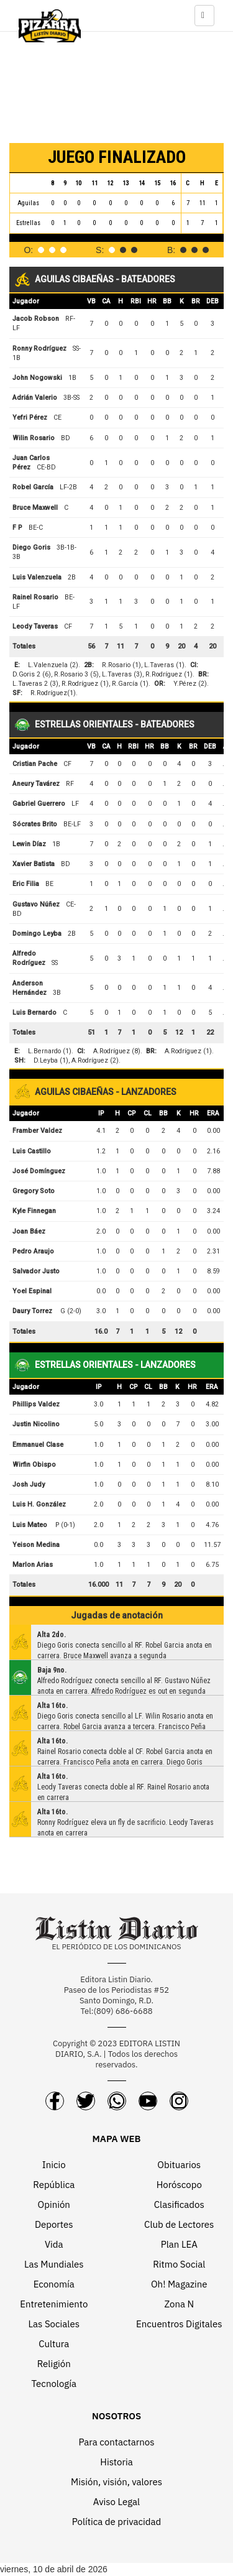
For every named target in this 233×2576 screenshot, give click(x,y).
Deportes (54, 2224)
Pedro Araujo (33, 1251)
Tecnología (54, 2383)
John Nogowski (37, 378)
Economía (54, 2284)
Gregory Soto (33, 1191)
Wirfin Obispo (34, 1465)
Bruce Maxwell (35, 508)
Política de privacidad (117, 2522)
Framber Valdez (37, 1131)
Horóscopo (179, 2185)
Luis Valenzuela (37, 577)
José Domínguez (38, 1171)
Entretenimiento (54, 2304)
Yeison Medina (36, 1545)
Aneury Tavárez (36, 784)
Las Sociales (54, 2324)
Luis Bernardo (34, 1013)
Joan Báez (28, 1231)
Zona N (179, 2304)
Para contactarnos (116, 2442)
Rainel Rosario (35, 597)
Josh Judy (28, 1484)
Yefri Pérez (29, 417)
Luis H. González (39, 1504)
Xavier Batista (33, 864)
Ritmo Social (179, 2264)
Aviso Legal (116, 2502)
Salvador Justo (36, 1271)
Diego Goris (31, 547)
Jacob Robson (35, 319)
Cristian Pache (34, 764)
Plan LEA (179, 2244)
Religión (54, 2364)
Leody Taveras (35, 626)
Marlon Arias (32, 1565)
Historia (116, 2462)
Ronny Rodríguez (39, 348)
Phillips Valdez (36, 1404)
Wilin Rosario (33, 438)
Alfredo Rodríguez (28, 958)
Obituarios (179, 2165)
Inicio (54, 2165)
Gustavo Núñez (36, 904)
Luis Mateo (29, 1525)
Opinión (54, 2204)
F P (17, 528)
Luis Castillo (31, 1151)
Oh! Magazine (179, 2284)
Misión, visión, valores (116, 2482)
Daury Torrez (32, 1311)
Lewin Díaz (29, 844)
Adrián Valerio (34, 398)
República (54, 2185)
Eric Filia (25, 884)
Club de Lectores (179, 2224)
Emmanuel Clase (37, 1445)
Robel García (32, 487)
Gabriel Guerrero (38, 804)
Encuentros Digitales (179, 2324)
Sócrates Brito (34, 824)
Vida (54, 2244)
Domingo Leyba (37, 934)
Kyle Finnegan (34, 1211)
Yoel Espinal (32, 1291)
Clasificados (179, 2204)
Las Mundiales (54, 2264)
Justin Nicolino (36, 1424)
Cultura (54, 2344)
